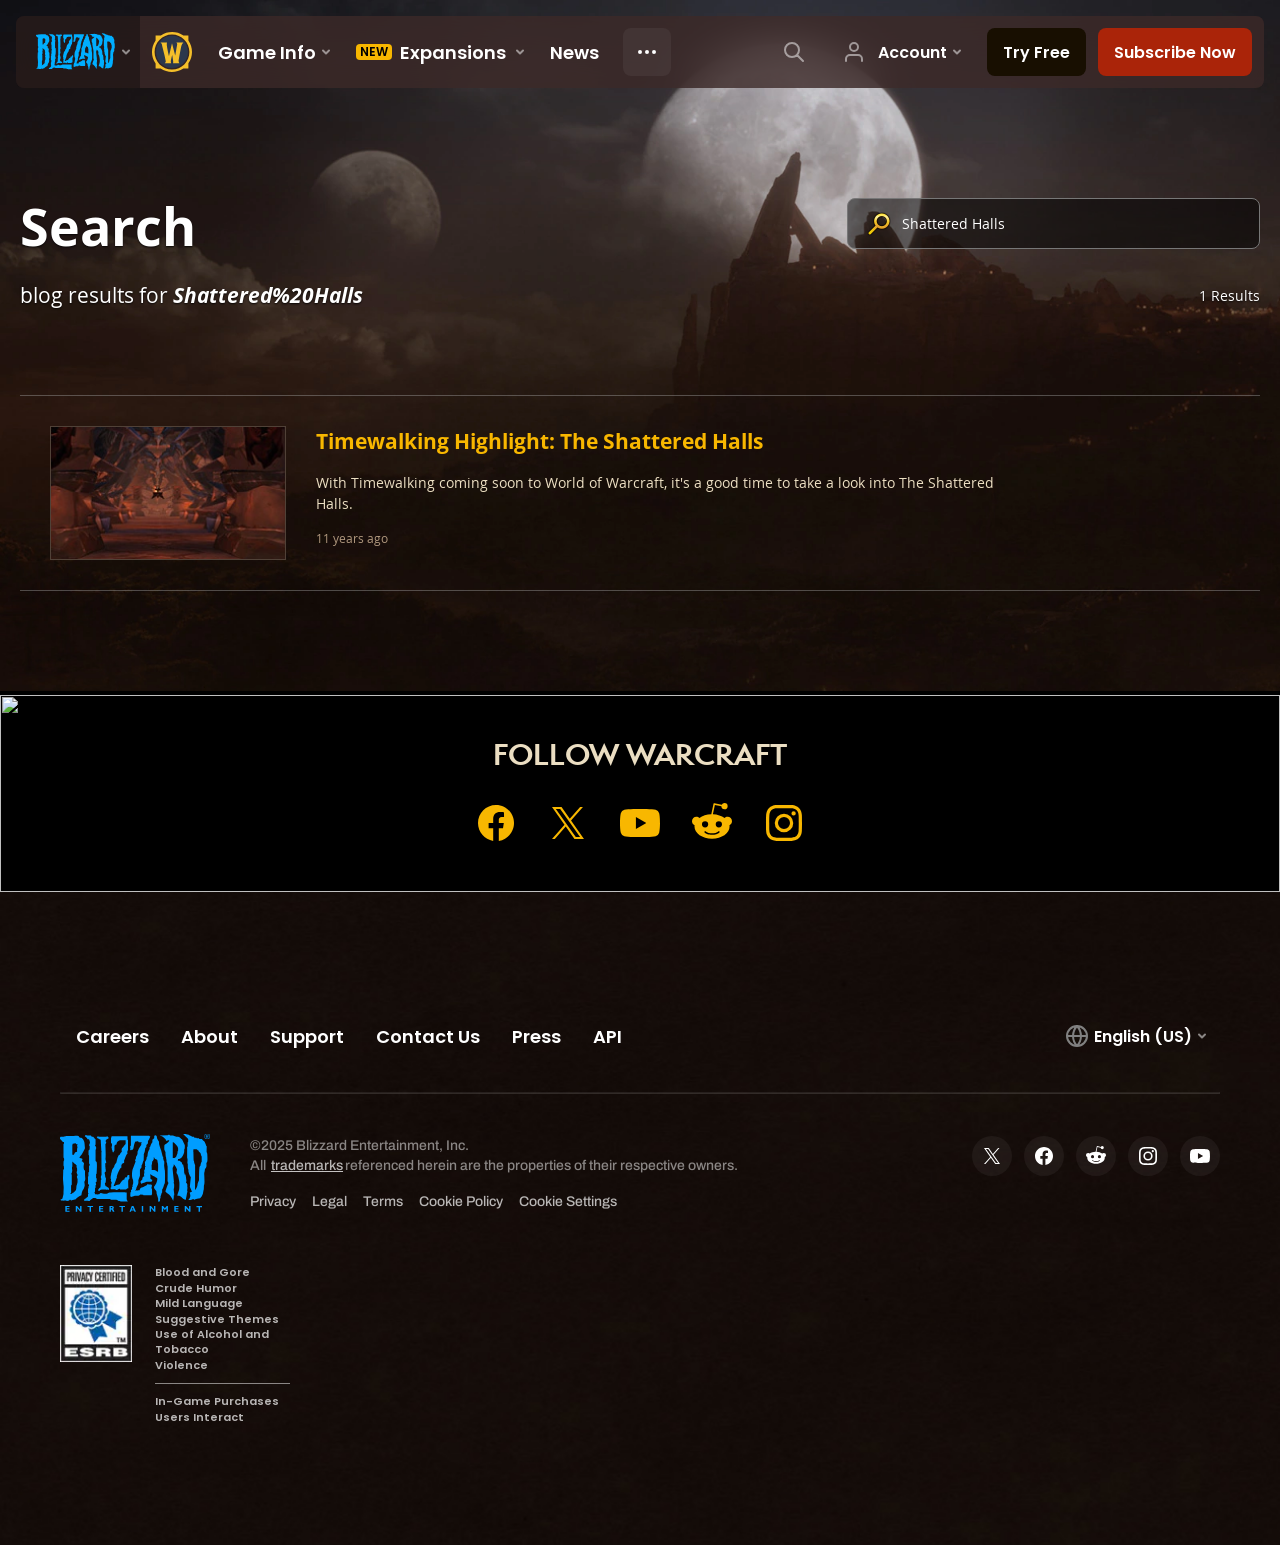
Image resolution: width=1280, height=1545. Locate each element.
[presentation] (78, 52)
